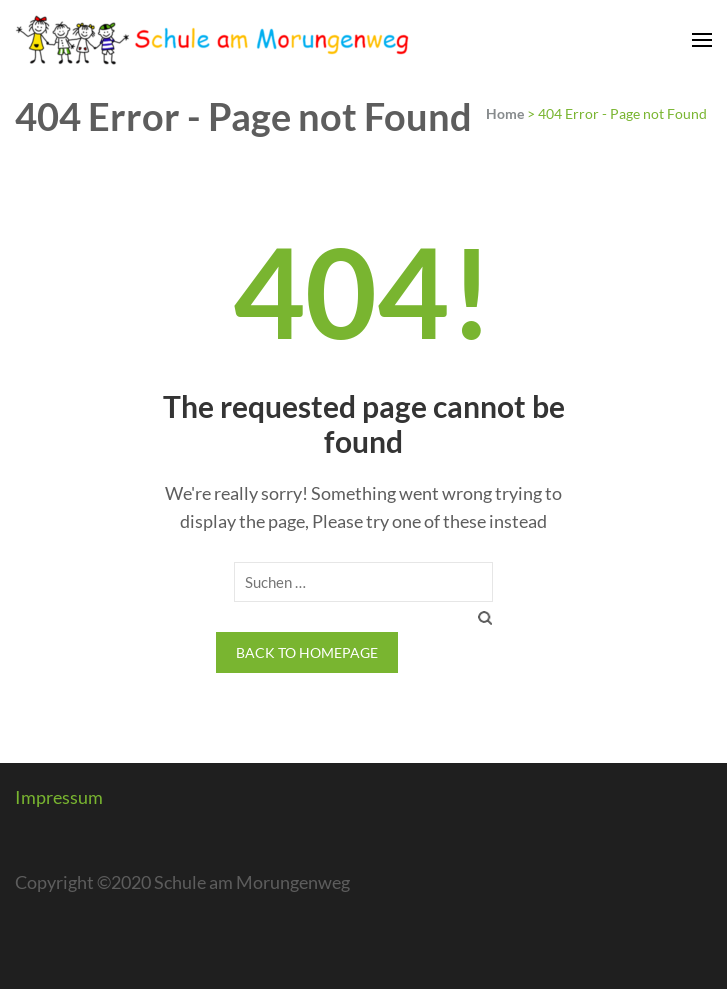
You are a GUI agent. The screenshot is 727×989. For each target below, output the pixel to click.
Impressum (59, 797)
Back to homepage (307, 652)
